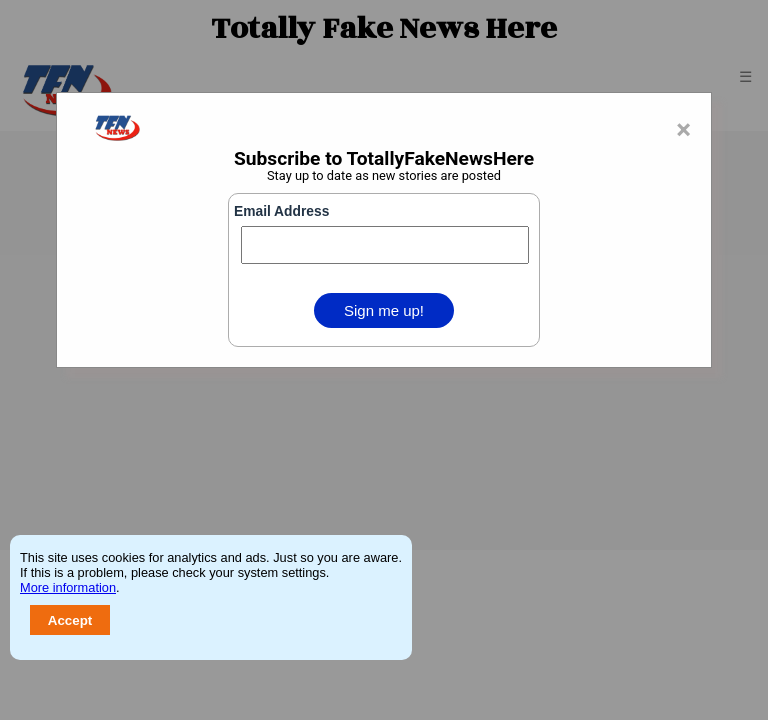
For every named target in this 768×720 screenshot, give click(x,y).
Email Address (281, 211)
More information (68, 587)
